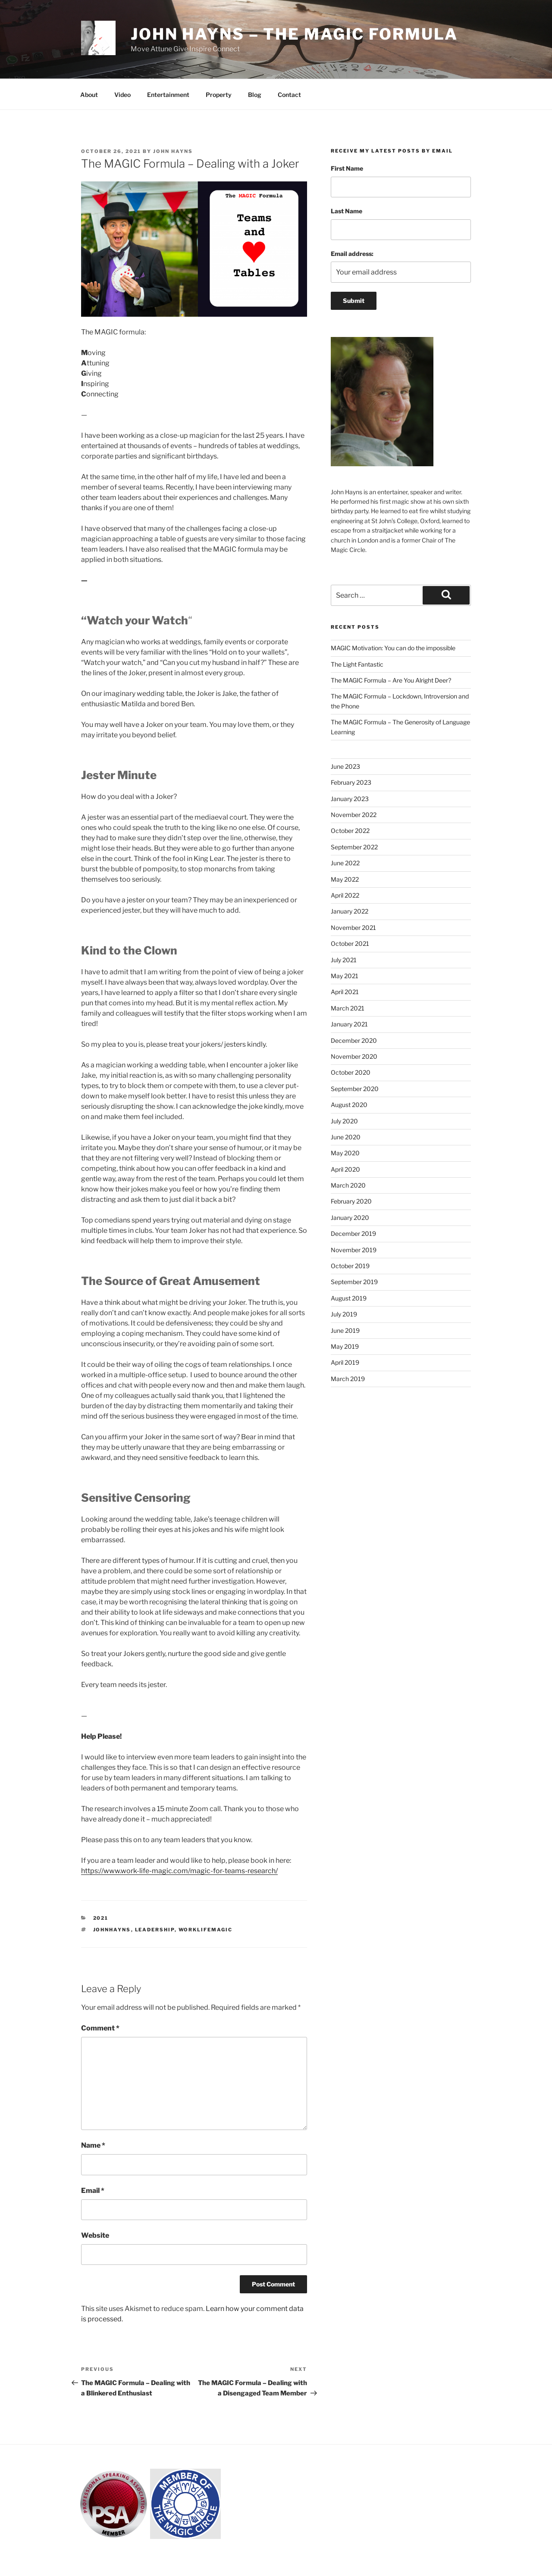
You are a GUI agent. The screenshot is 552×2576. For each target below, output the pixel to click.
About (89, 94)
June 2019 (345, 1330)
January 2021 (349, 1024)
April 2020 (345, 1169)
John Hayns (173, 151)
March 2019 (348, 1378)
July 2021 (344, 960)
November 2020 (354, 1056)
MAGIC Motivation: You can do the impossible (393, 648)
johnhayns (112, 1930)
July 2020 (344, 1121)
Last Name (346, 211)
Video (122, 94)
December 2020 (354, 1040)
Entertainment (168, 94)
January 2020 (350, 1217)
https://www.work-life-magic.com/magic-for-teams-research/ (179, 1871)
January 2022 (349, 911)
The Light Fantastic (357, 664)
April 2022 (345, 895)
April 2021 (345, 991)
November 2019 (353, 1250)
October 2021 (350, 943)
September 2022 (354, 847)
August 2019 (349, 1298)
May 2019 (345, 1346)
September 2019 (354, 1281)
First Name (347, 168)
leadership (155, 1930)
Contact (289, 94)
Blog (254, 94)
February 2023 (351, 782)
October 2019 (350, 1265)
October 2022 (350, 830)
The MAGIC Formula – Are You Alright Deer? (391, 680)
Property (219, 94)
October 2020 (350, 1072)
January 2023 (350, 798)
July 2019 (344, 1314)
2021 (101, 1918)
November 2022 (353, 814)
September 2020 (355, 1088)
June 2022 (345, 863)
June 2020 (346, 1137)
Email (92, 2190)
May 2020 (345, 1153)
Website (95, 2235)
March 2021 (347, 1008)
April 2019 (345, 1362)
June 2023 (345, 766)
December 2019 (353, 1233)
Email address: (352, 253)
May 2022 (345, 879)
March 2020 (348, 1185)
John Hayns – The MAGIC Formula (294, 34)
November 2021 (353, 927)
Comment (100, 2028)
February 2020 (351, 1201)
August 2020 (349, 1104)
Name (93, 2145)
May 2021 (344, 975)
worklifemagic (206, 1930)
